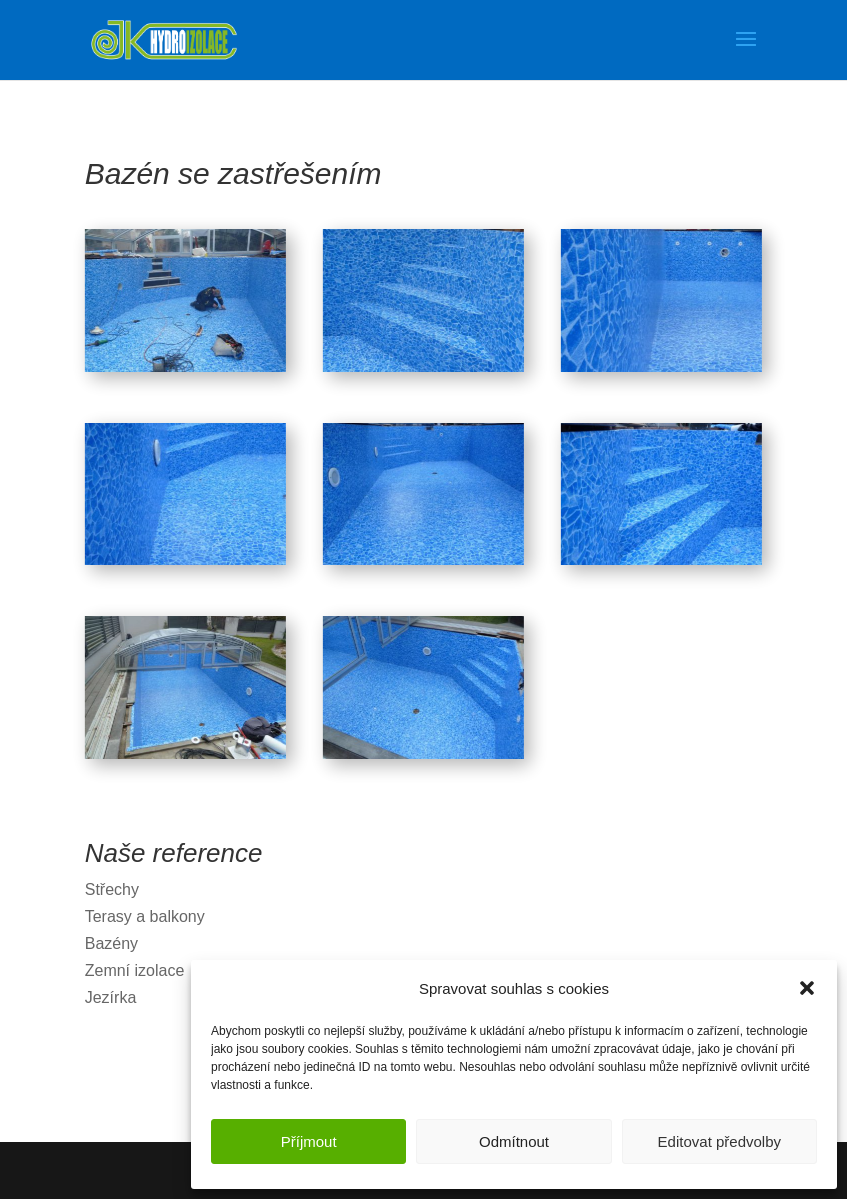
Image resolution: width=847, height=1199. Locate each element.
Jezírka (111, 997)
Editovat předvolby (719, 1141)
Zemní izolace (135, 970)
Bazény (111, 943)
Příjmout (309, 1141)
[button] (807, 988)
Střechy (112, 889)
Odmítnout (514, 1141)
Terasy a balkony (145, 916)
